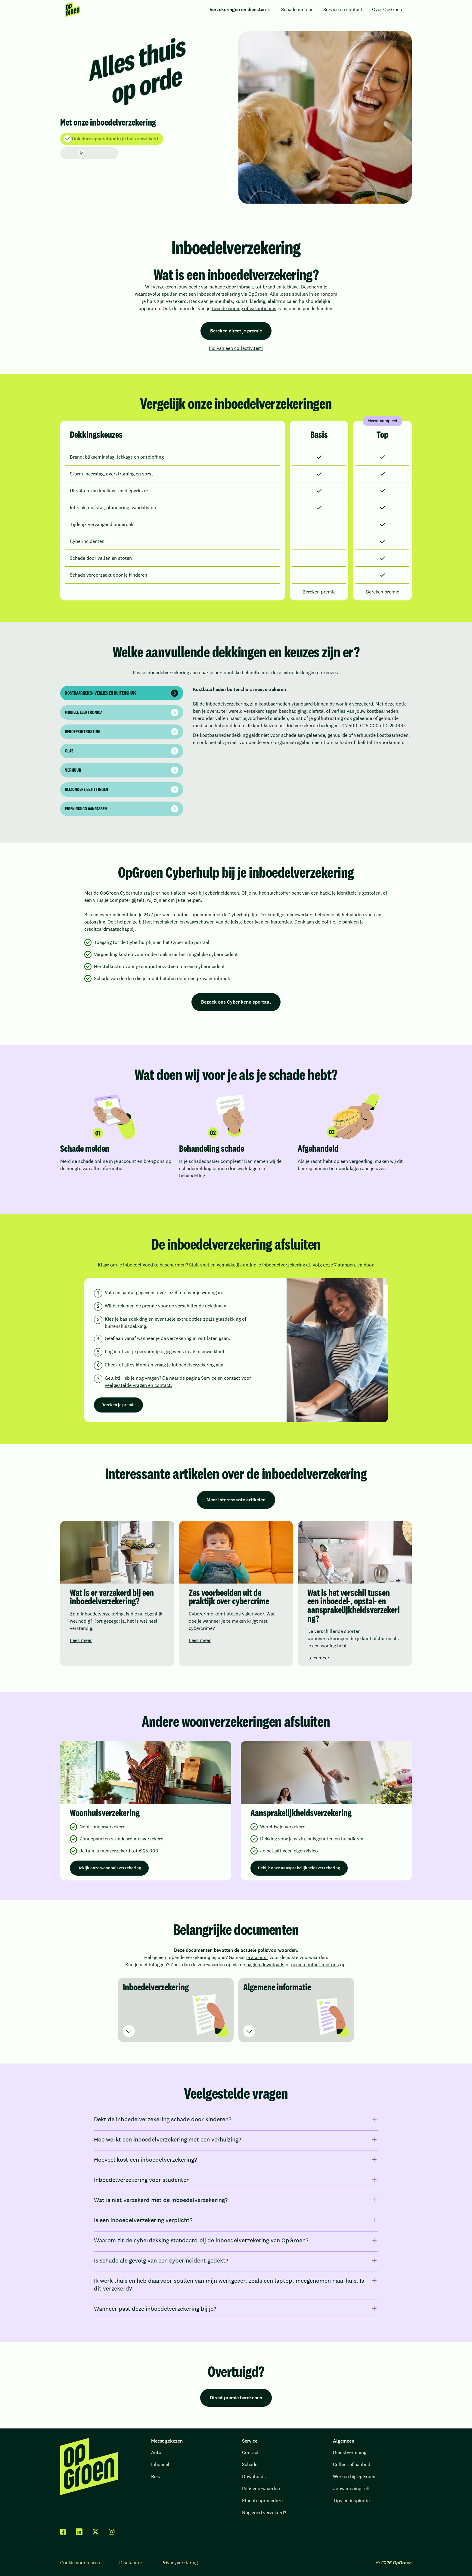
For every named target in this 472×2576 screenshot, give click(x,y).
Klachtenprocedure (262, 2500)
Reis (155, 2476)
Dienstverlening (349, 2452)
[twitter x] (95, 2531)
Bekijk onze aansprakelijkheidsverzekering (299, 1868)
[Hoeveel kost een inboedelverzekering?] (236, 2159)
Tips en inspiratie (351, 2500)
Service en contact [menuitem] (342, 9)
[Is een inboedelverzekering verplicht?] (236, 2220)
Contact (250, 2452)
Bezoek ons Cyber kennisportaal (236, 1002)
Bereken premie (319, 592)
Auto (156, 2452)
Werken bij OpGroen (354, 2476)
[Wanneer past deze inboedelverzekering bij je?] (236, 2309)
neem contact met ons (315, 1964)
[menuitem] (72, 9)
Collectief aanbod (351, 2464)
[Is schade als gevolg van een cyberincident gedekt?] (236, 2260)
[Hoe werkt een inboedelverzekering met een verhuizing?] (236, 2139)
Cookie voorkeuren (80, 2562)
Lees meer (81, 1640)
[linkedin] (79, 2531)
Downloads (254, 2476)
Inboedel (160, 2464)
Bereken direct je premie (236, 331)
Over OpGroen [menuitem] (387, 9)
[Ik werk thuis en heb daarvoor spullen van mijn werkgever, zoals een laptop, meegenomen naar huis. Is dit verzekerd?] (236, 2284)
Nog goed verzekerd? (264, 2512)
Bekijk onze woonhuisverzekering (109, 1868)
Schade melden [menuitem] (297, 9)
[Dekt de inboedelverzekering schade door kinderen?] (236, 2119)
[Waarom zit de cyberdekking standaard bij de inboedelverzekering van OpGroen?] (236, 2240)
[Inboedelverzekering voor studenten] (236, 2180)
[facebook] (63, 2531)
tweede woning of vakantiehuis (244, 308)
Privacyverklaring (179, 2562)
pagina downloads (265, 1964)
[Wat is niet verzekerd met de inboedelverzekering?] (236, 2200)
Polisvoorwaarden (261, 2488)
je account (257, 1957)
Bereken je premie (118, 1405)
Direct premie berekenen (236, 2397)
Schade (249, 2464)
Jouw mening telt (351, 2488)
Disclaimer (130, 2562)
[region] (236, 1141)
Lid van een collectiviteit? (236, 348)
